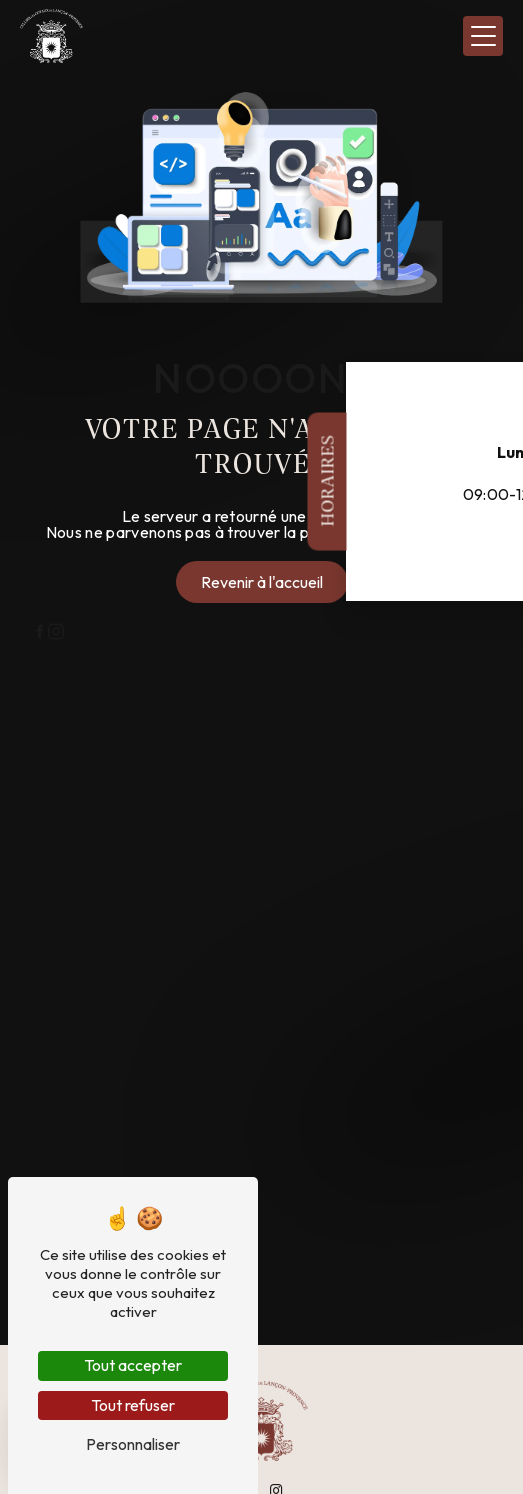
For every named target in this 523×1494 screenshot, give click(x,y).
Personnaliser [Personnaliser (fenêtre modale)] (133, 1444)
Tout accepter (133, 1365)
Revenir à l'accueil (262, 582)
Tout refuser (133, 1405)
